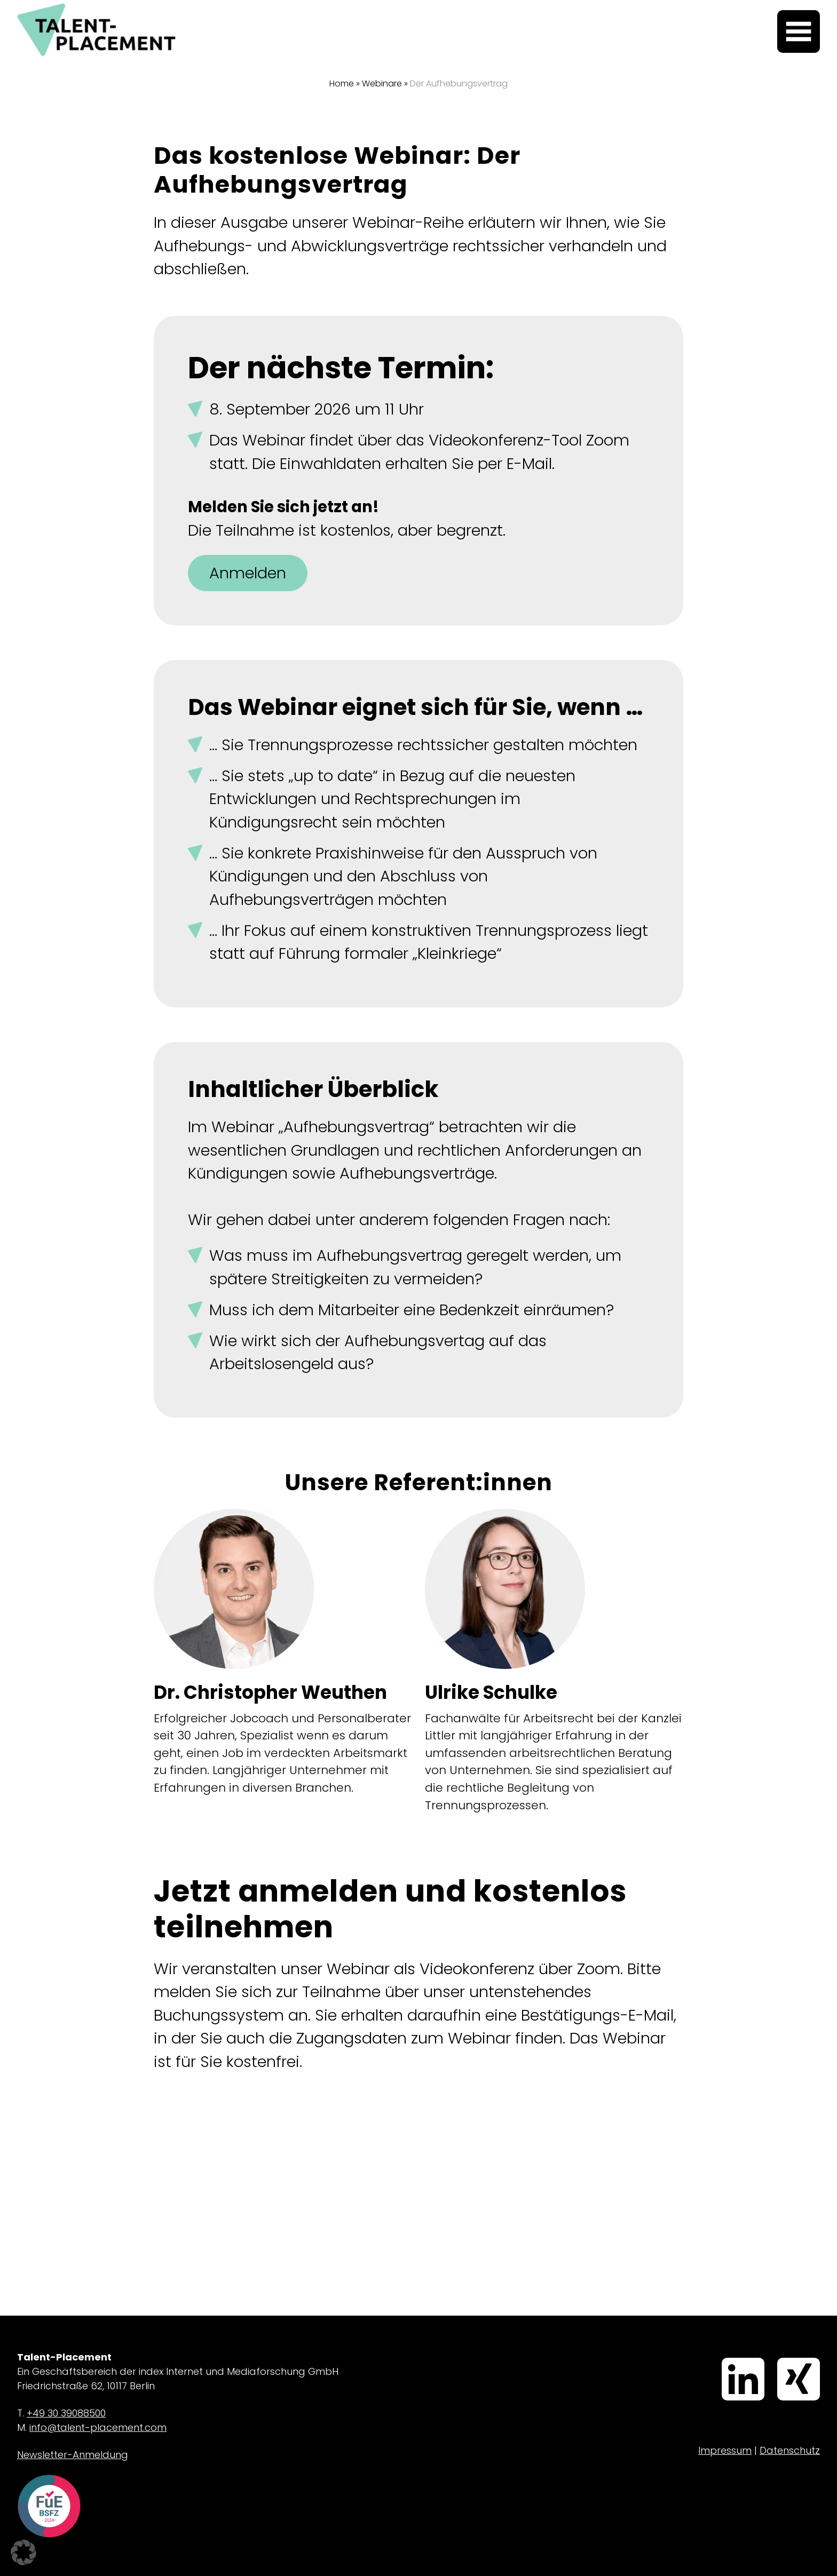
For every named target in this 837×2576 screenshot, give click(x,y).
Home (341, 83)
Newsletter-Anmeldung (72, 2454)
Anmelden (247, 573)
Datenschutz (790, 2450)
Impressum (725, 2450)
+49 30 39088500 (66, 2413)
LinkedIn (725, 2359)
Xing (779, 2359)
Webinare (382, 83)
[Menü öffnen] (798, 31)
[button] (23, 2552)
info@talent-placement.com (98, 2427)
